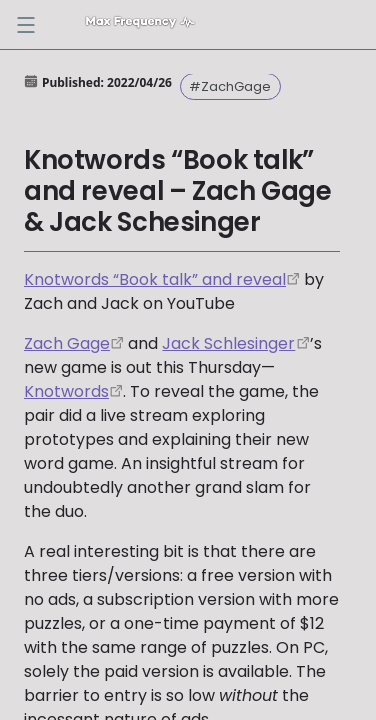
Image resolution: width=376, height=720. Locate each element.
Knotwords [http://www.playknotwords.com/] (66, 391)
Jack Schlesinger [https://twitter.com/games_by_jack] (228, 343)
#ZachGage (230, 86)
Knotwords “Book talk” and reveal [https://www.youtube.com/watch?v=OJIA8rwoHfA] (155, 279)
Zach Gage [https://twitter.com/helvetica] (67, 343)
